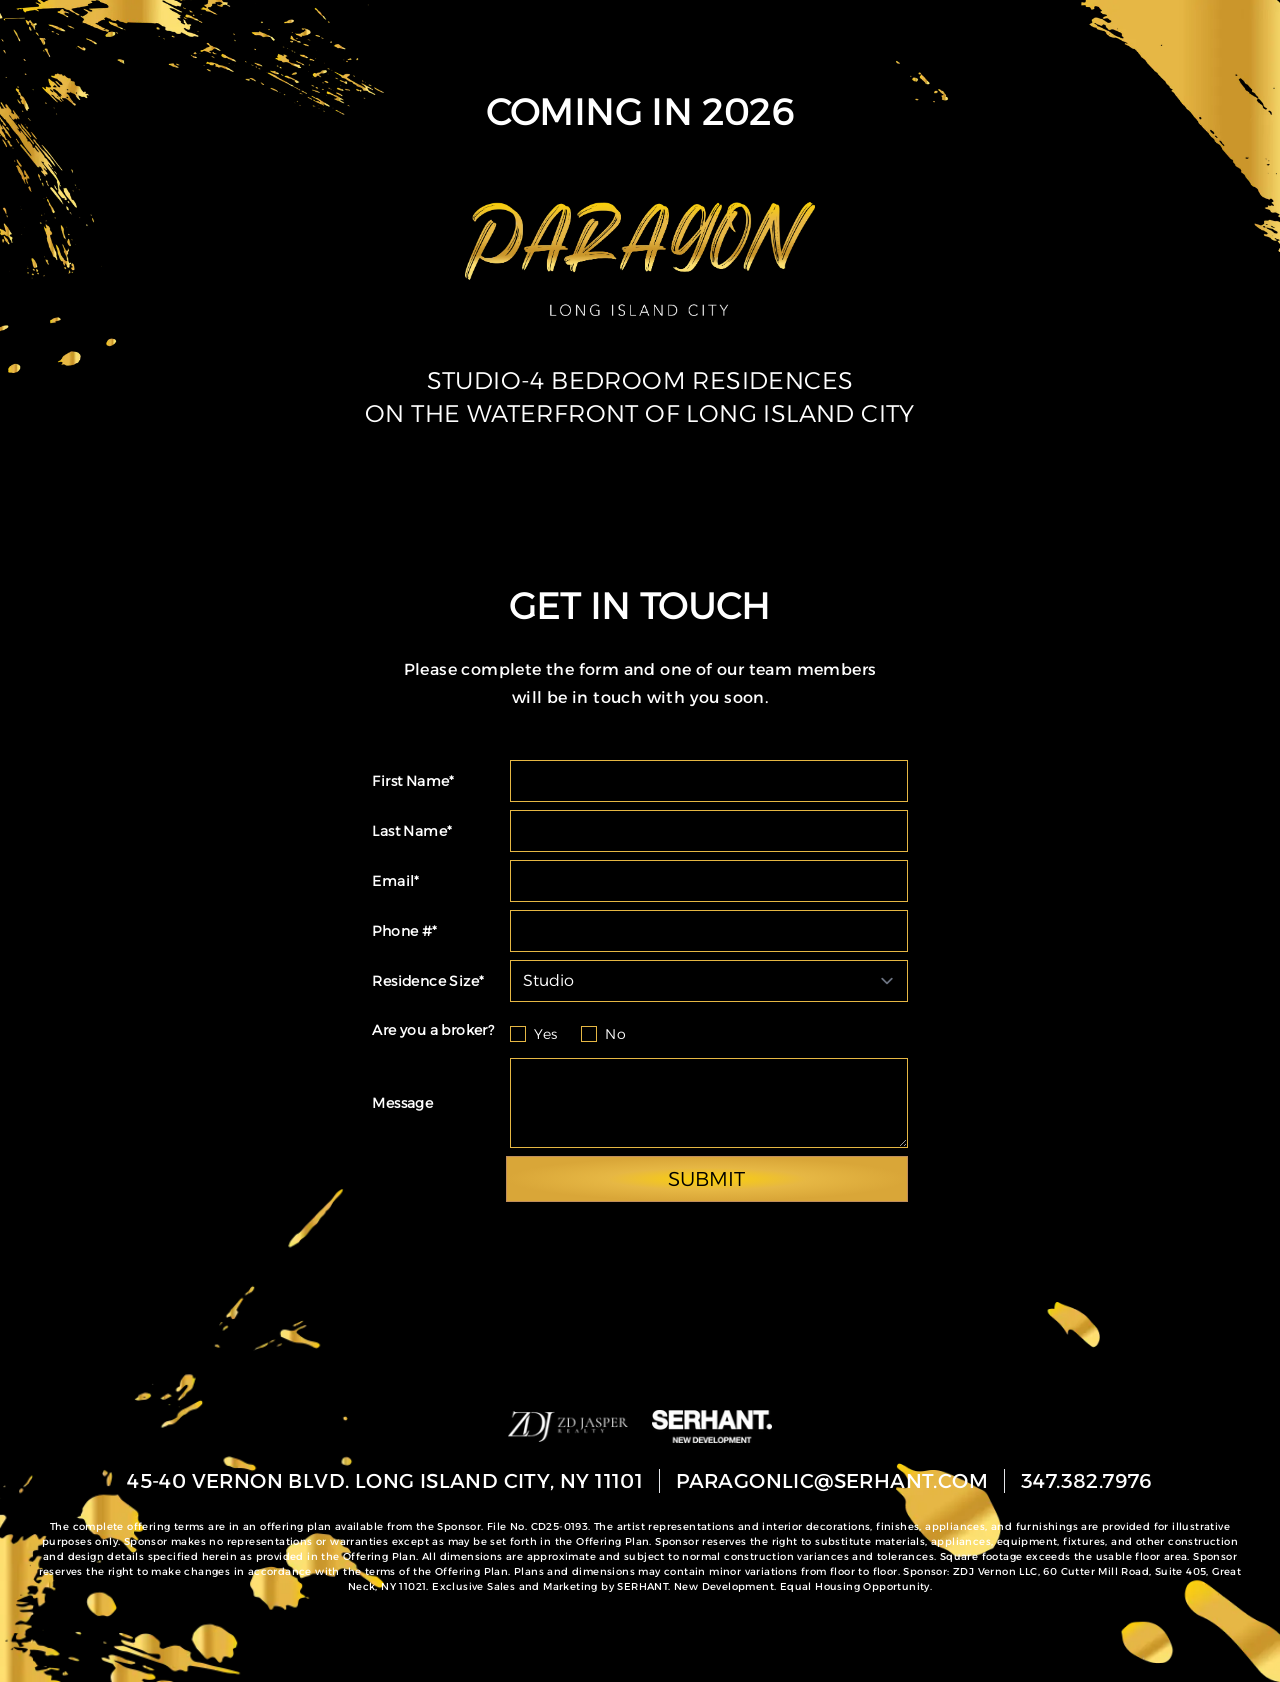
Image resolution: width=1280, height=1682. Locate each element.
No (615, 1034)
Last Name (412, 831)
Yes (545, 1034)
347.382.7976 (1087, 1481)
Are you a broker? (433, 1030)
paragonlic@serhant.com (832, 1481)
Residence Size (428, 981)
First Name (413, 781)
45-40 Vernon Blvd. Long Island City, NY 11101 (385, 1481)
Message (402, 1103)
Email (395, 881)
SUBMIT (706, 1179)
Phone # (404, 931)
